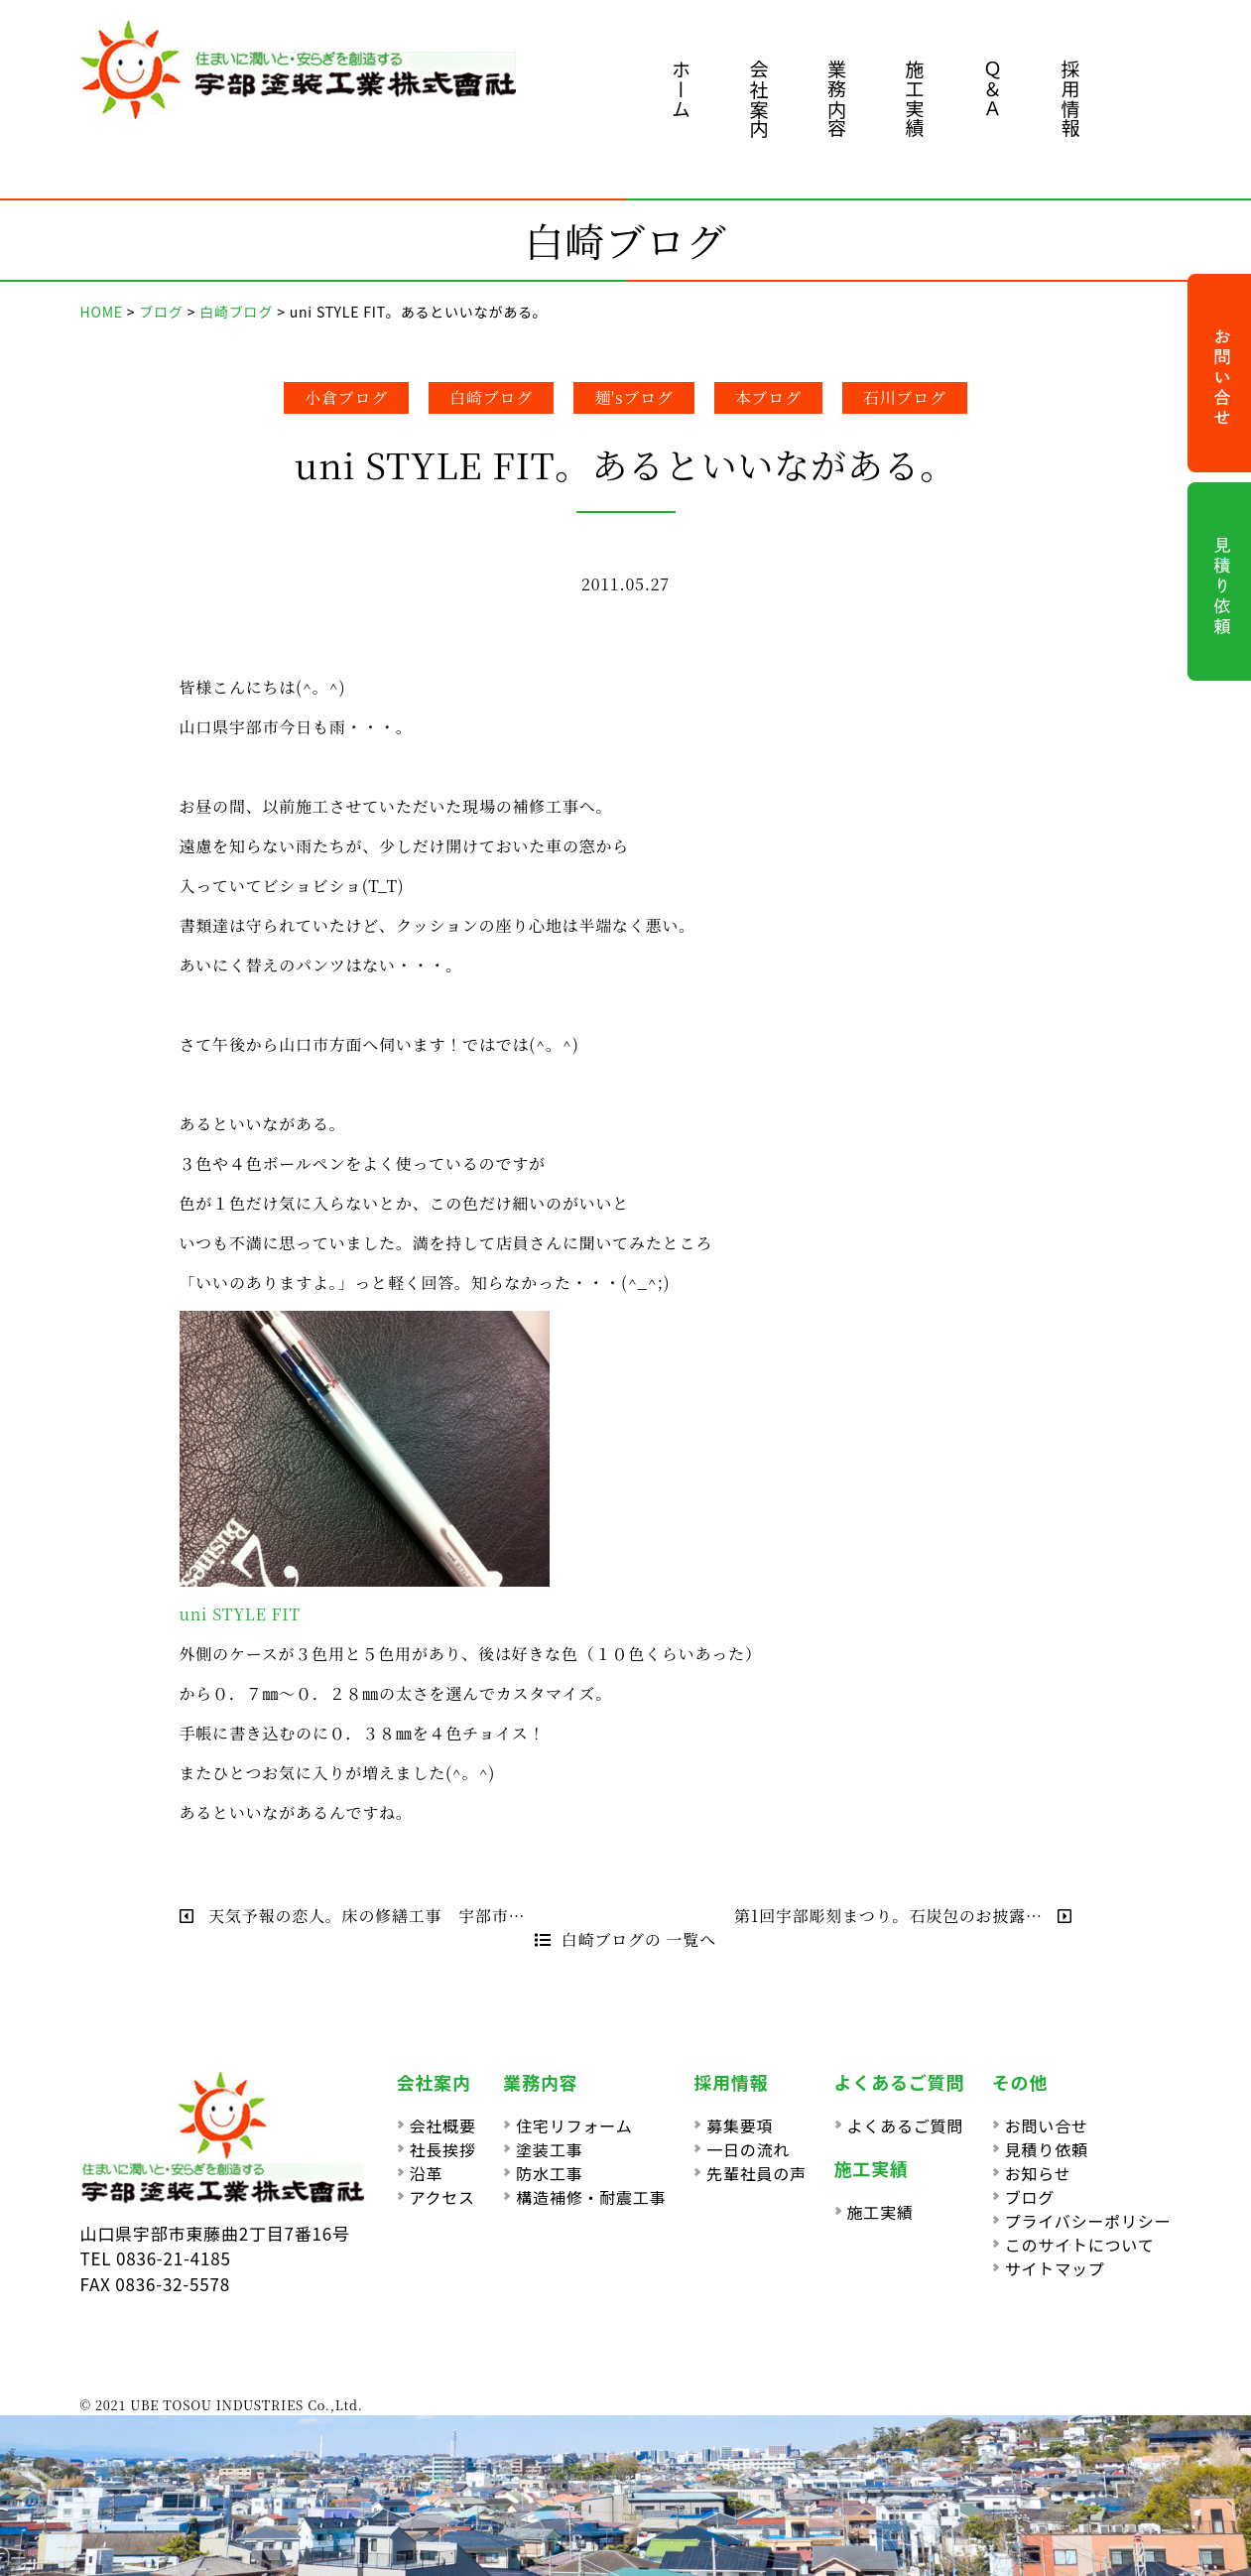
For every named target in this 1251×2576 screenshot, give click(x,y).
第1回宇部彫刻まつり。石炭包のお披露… (902, 1915)
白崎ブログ (491, 397)
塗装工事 (549, 2149)
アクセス (442, 2197)
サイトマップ (1055, 2268)
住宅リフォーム (574, 2125)
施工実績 (915, 99)
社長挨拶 (443, 2149)
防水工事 (549, 2173)
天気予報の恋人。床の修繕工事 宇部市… (353, 1915)
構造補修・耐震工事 (591, 2197)
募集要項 (739, 2125)
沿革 (426, 2173)
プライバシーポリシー (1088, 2221)
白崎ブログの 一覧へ (625, 1939)
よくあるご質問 (905, 2125)
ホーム (681, 89)
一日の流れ (748, 2149)
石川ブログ (904, 397)
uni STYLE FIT (240, 1614)
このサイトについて (1080, 2244)
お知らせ (1038, 2173)
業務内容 (836, 99)
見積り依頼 (1046, 2149)
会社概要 (443, 2125)
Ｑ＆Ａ (992, 89)
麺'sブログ (634, 397)
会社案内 (759, 99)
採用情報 (1071, 99)
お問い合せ (1046, 2125)
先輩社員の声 (756, 2173)
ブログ (1030, 2197)
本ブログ (768, 397)
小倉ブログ (346, 397)
